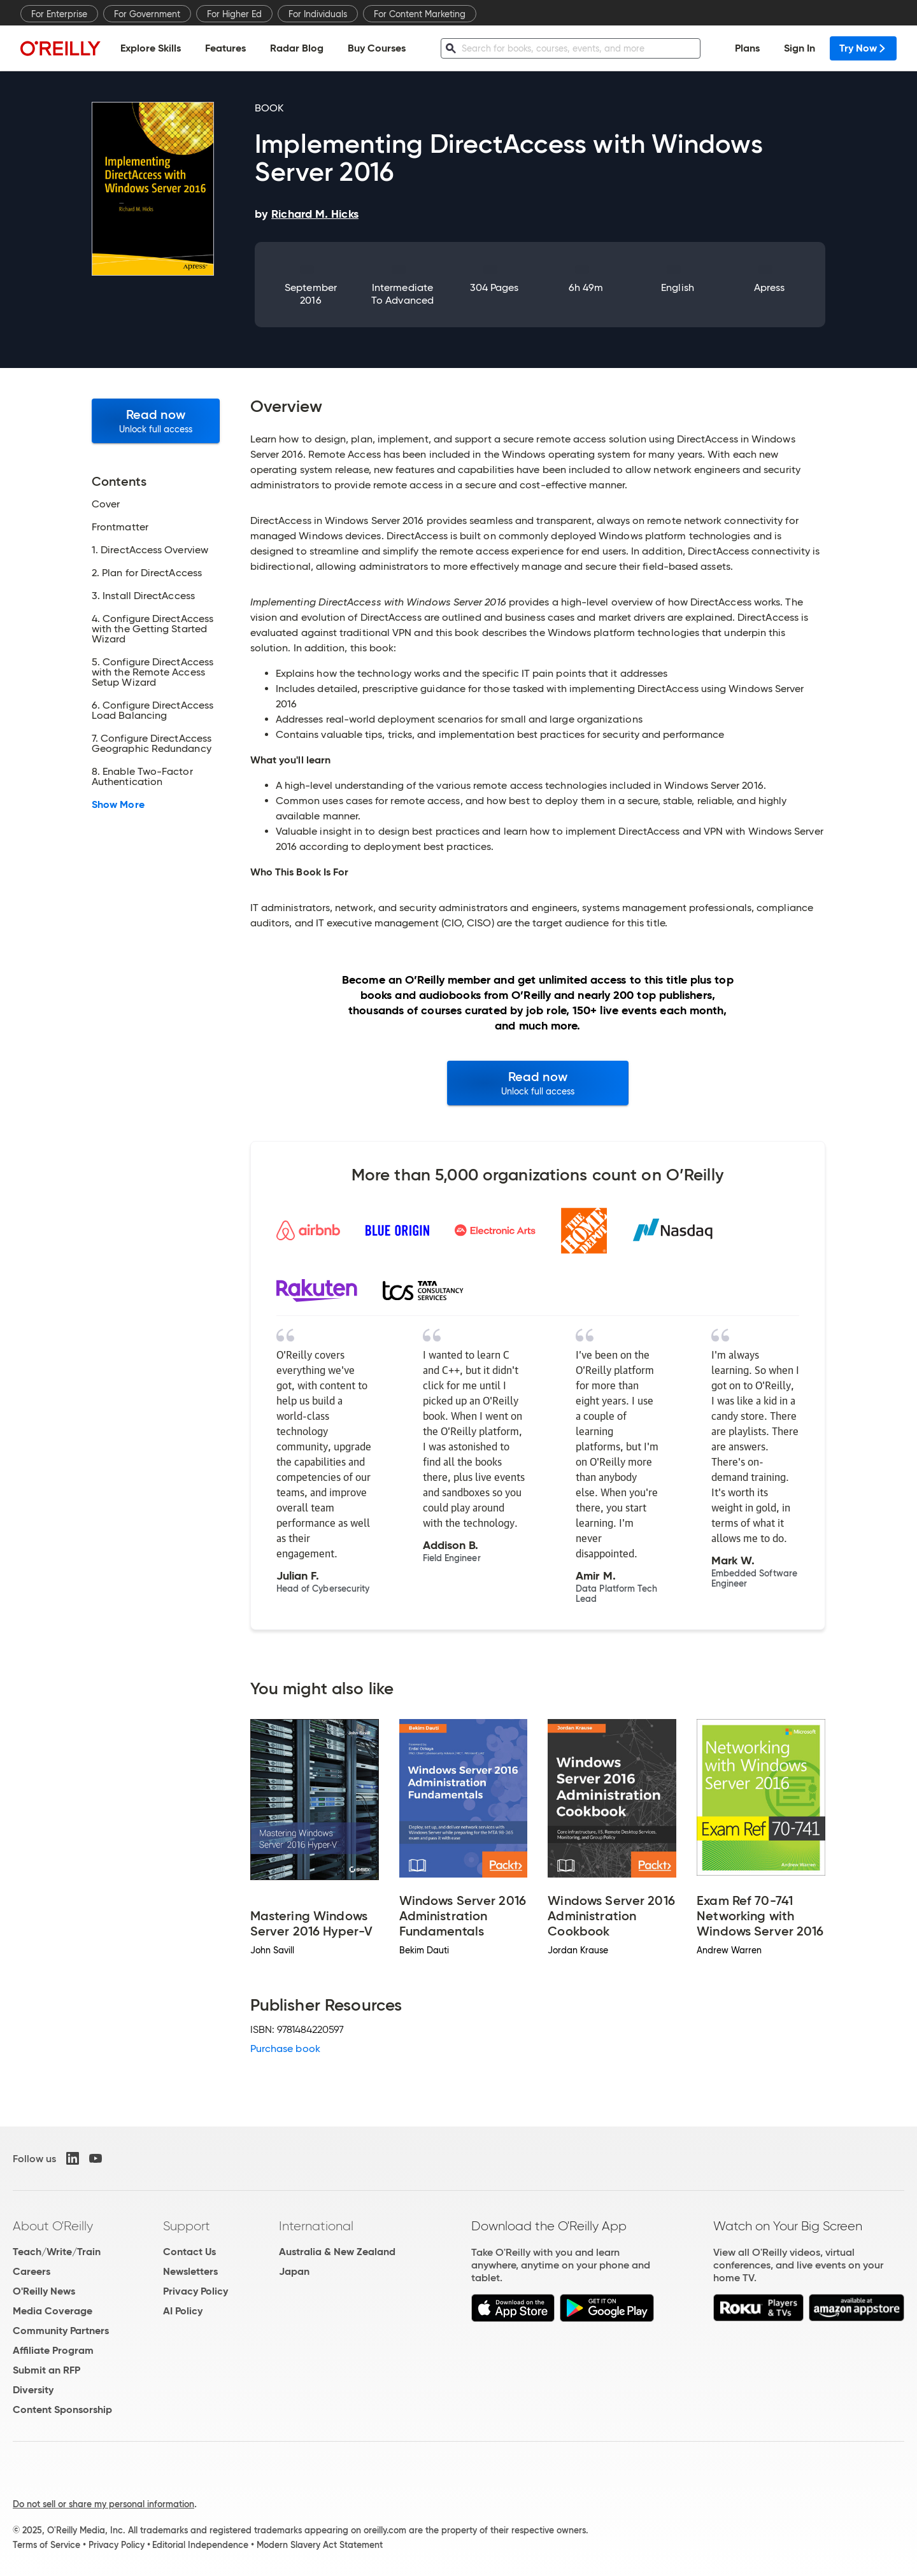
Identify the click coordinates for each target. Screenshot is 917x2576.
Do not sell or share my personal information (103, 2504)
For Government (147, 14)
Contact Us (189, 2251)
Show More (118, 805)
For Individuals (317, 14)
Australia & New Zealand (337, 2251)
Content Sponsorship (62, 2409)
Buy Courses (377, 48)
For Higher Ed (234, 14)
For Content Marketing (420, 14)
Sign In (799, 48)
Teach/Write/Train (57, 2251)
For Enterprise (59, 14)
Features (225, 48)
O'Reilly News (44, 2291)
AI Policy (183, 2311)
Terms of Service (46, 2545)
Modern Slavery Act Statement (320, 2545)
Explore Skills (150, 48)
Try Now (863, 48)
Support (186, 2225)
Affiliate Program (53, 2350)
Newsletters (190, 2271)
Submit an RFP (46, 2370)
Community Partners (61, 2330)
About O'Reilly (53, 2225)
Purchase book (285, 2048)
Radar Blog (296, 48)
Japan (294, 2271)
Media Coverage (52, 2311)
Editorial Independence (200, 2545)
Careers (31, 2271)
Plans (747, 48)
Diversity (33, 2389)
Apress (769, 287)
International (316, 2225)
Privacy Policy (195, 2291)
